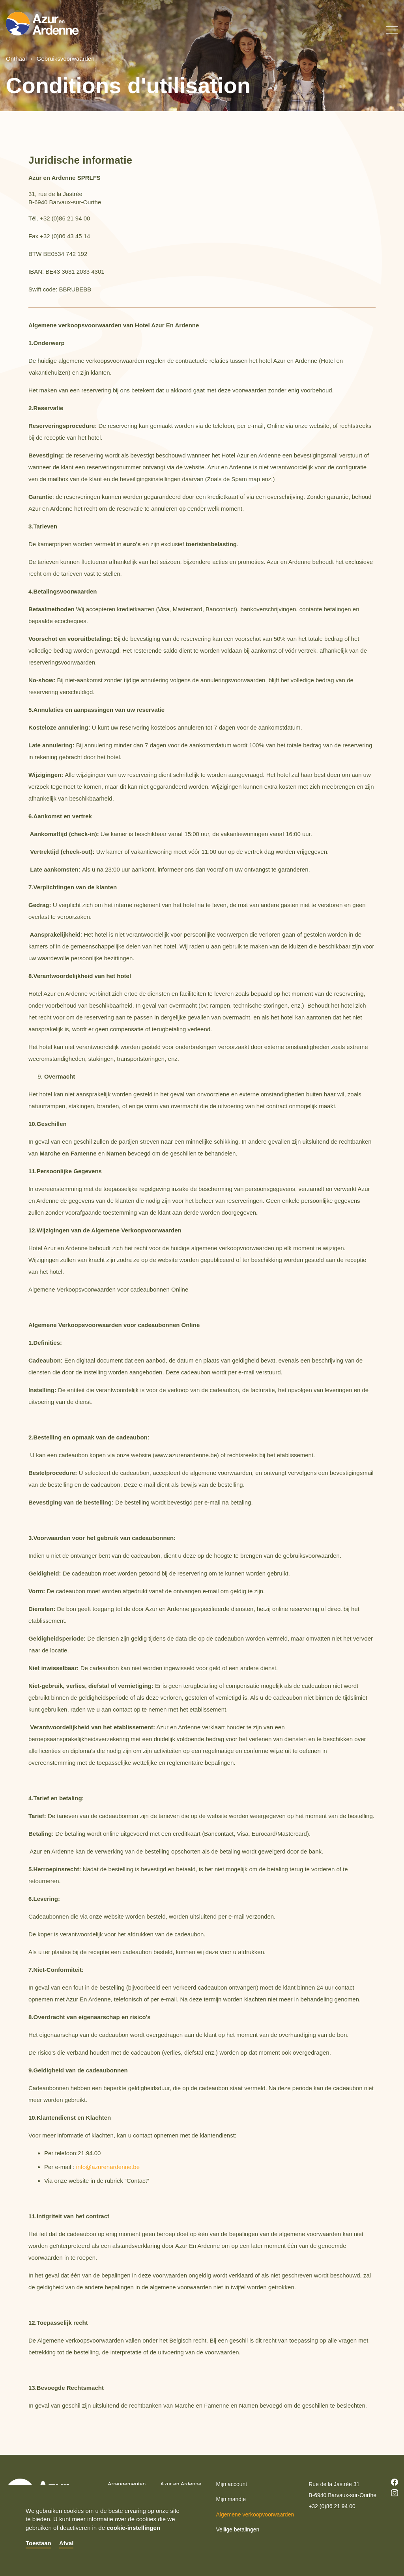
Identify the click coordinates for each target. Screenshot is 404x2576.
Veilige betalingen (238, 2529)
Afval (66, 2543)
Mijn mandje (231, 2499)
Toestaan (38, 2543)
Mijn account (231, 2484)
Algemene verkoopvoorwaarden (255, 2514)
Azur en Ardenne (180, 2484)
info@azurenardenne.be (108, 2166)
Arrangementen (127, 2484)
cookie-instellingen (133, 2527)
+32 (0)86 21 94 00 (332, 2506)
